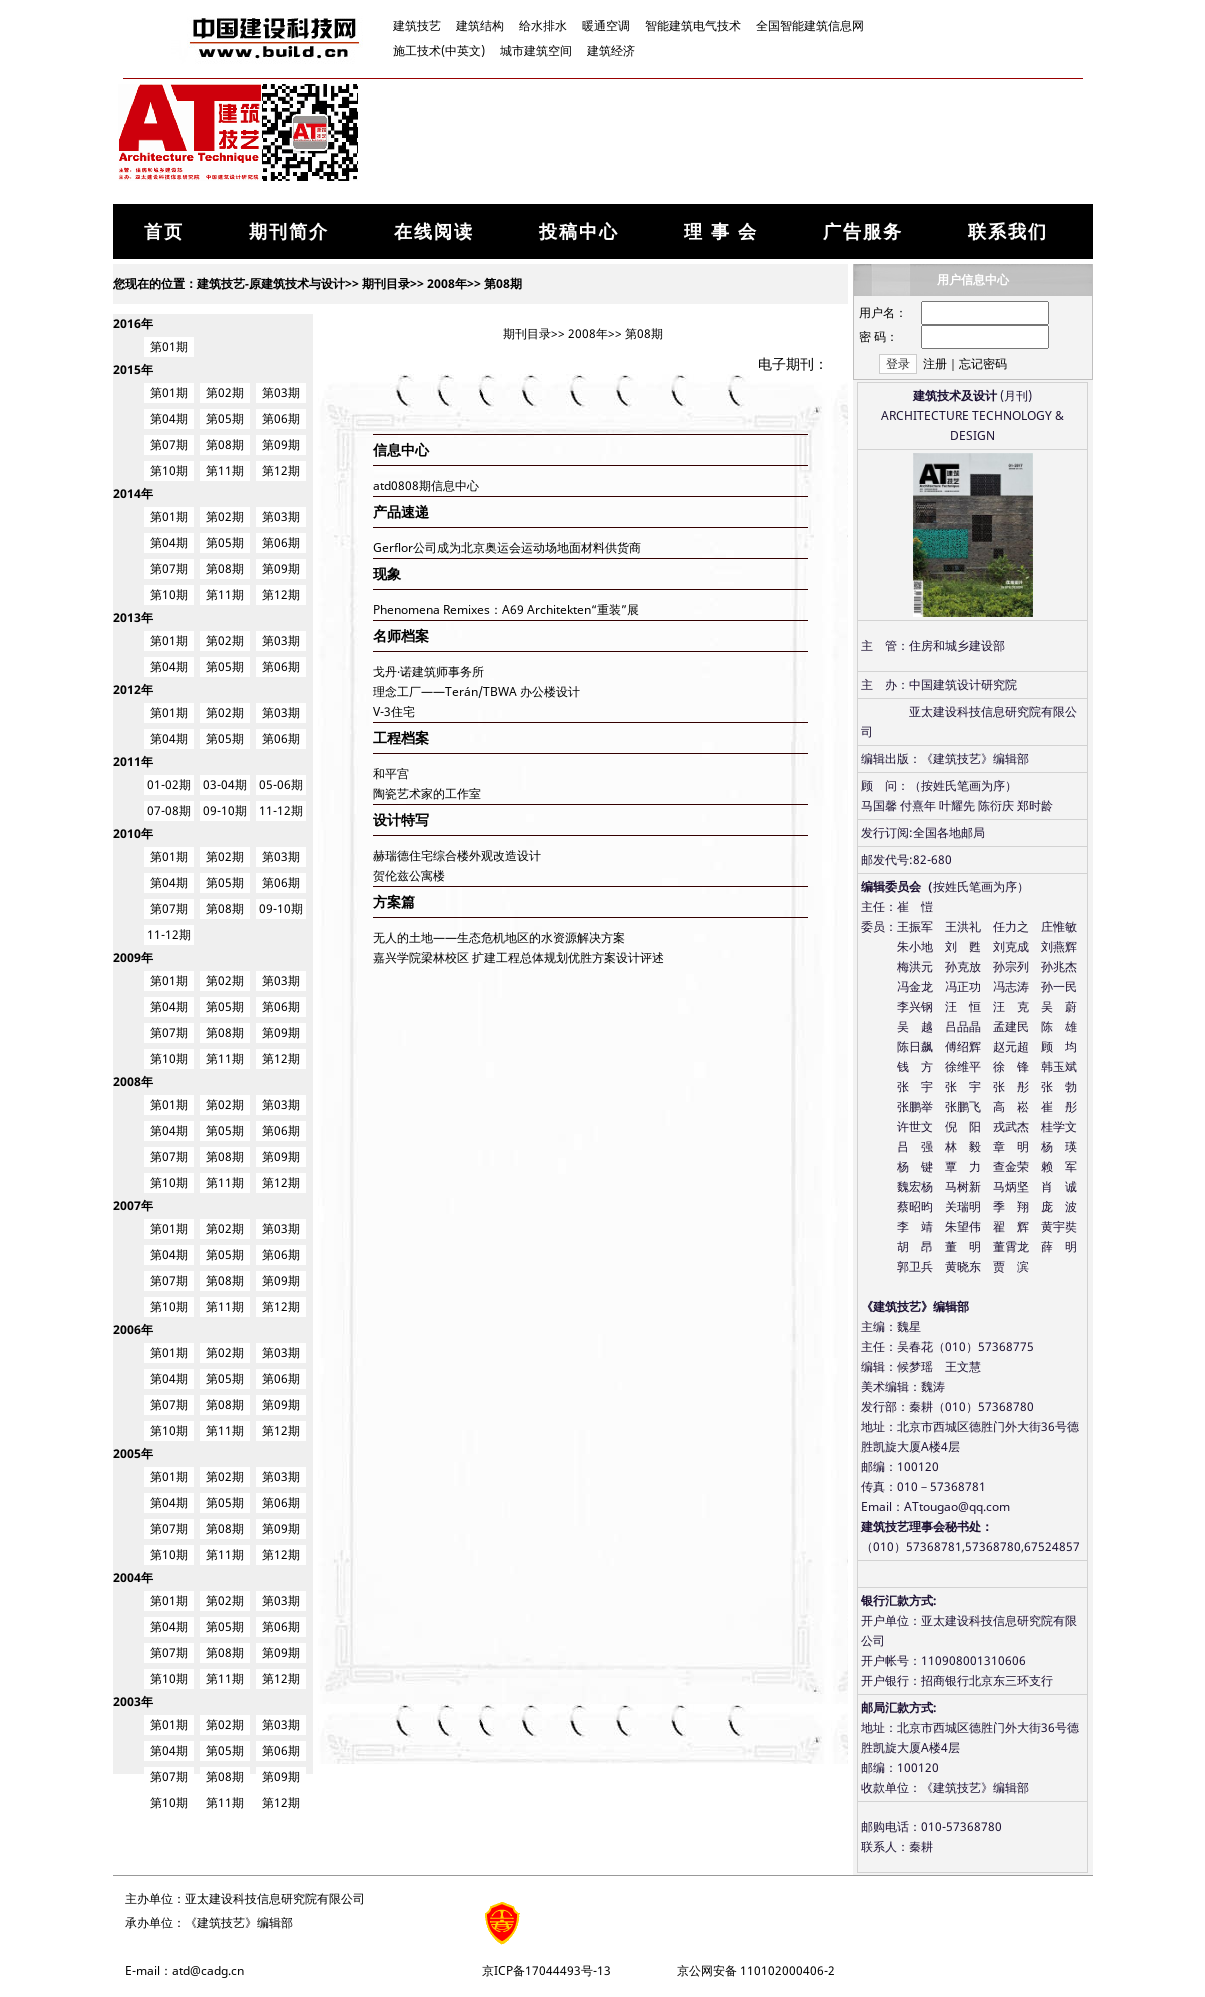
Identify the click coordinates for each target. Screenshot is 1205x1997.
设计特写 (401, 819)
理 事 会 (721, 231)
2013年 (133, 617)
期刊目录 (386, 283)
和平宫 (391, 773)
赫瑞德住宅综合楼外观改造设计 (457, 855)
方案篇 (394, 901)
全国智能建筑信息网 (810, 25)
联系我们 (1008, 231)
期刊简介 (289, 231)
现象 (387, 573)
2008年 (447, 283)
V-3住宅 (394, 711)
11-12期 (281, 810)
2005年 (133, 1453)
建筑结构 (480, 25)
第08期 (503, 283)
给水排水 (543, 25)
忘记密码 (983, 363)
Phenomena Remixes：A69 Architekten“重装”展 (506, 609)
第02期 (225, 392)
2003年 (133, 1701)
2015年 (133, 369)
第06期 (281, 418)
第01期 (169, 346)
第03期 (281, 392)
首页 (164, 231)
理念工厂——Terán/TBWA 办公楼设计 (476, 691)
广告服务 (863, 231)
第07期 (169, 444)
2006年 (133, 1329)
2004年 (133, 1577)
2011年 (133, 761)
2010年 (133, 833)
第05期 (225, 418)
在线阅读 (434, 231)
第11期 (225, 470)
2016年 (133, 323)
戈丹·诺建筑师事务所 (428, 671)
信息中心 (401, 449)
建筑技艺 (417, 25)
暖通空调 (606, 25)
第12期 (281, 470)
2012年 (133, 689)
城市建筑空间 (536, 50)
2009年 (133, 957)
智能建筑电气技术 (693, 25)
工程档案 (401, 737)
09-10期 (225, 810)
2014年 (133, 493)
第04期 (169, 418)
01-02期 (169, 784)
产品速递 (401, 511)
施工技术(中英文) (439, 50)
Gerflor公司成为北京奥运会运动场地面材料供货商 (507, 547)
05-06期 (281, 784)
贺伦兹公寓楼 (409, 875)
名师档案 (401, 635)
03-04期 (225, 784)
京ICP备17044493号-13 (546, 1970)
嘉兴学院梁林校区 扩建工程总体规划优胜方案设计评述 (518, 957)
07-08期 (169, 810)
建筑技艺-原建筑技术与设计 (271, 283)
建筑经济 (611, 50)
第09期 (281, 444)
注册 (935, 363)
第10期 (169, 470)
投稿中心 (579, 231)
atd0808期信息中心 (426, 485)
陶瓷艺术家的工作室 (427, 793)
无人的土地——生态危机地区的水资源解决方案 (499, 937)
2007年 (133, 1205)
